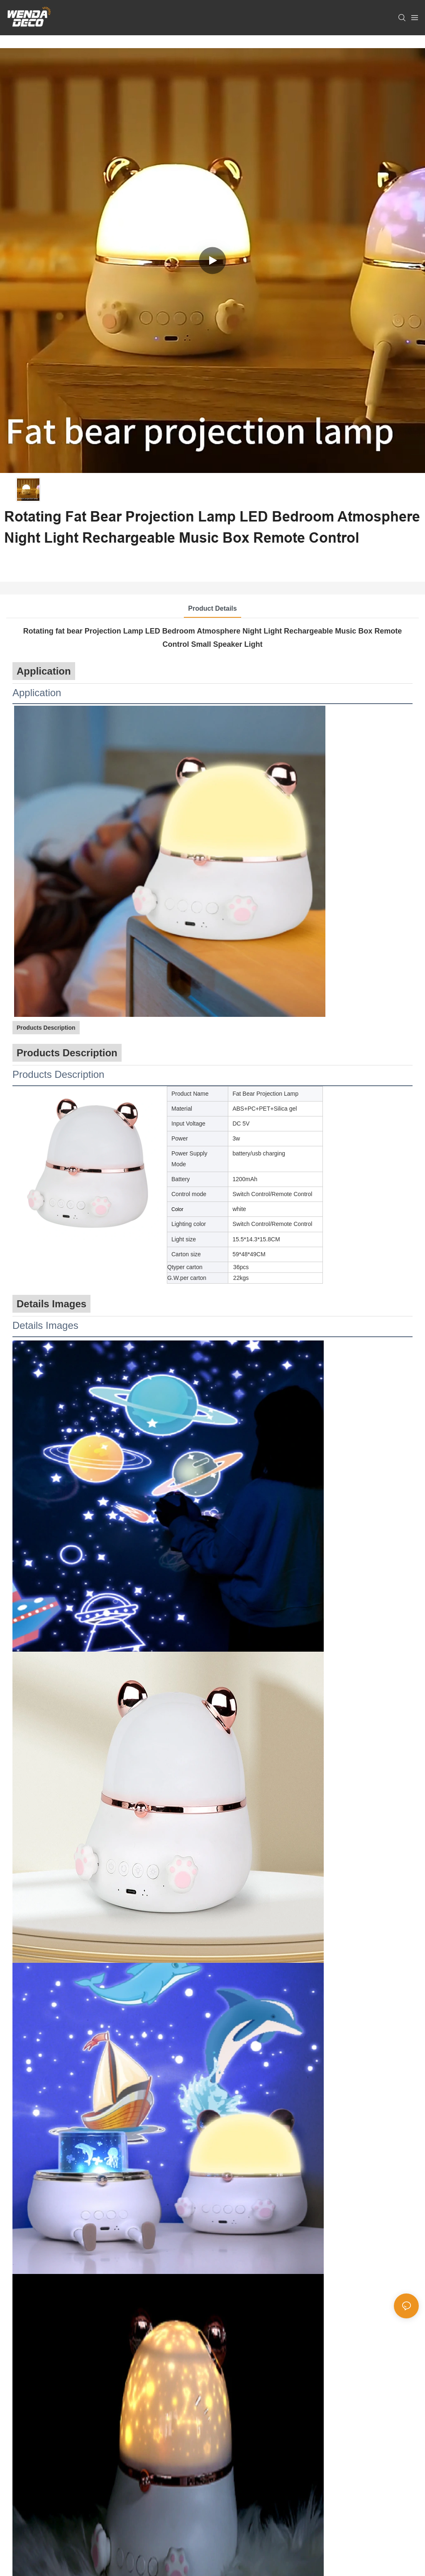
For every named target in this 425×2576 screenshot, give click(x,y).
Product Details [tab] (212, 608)
